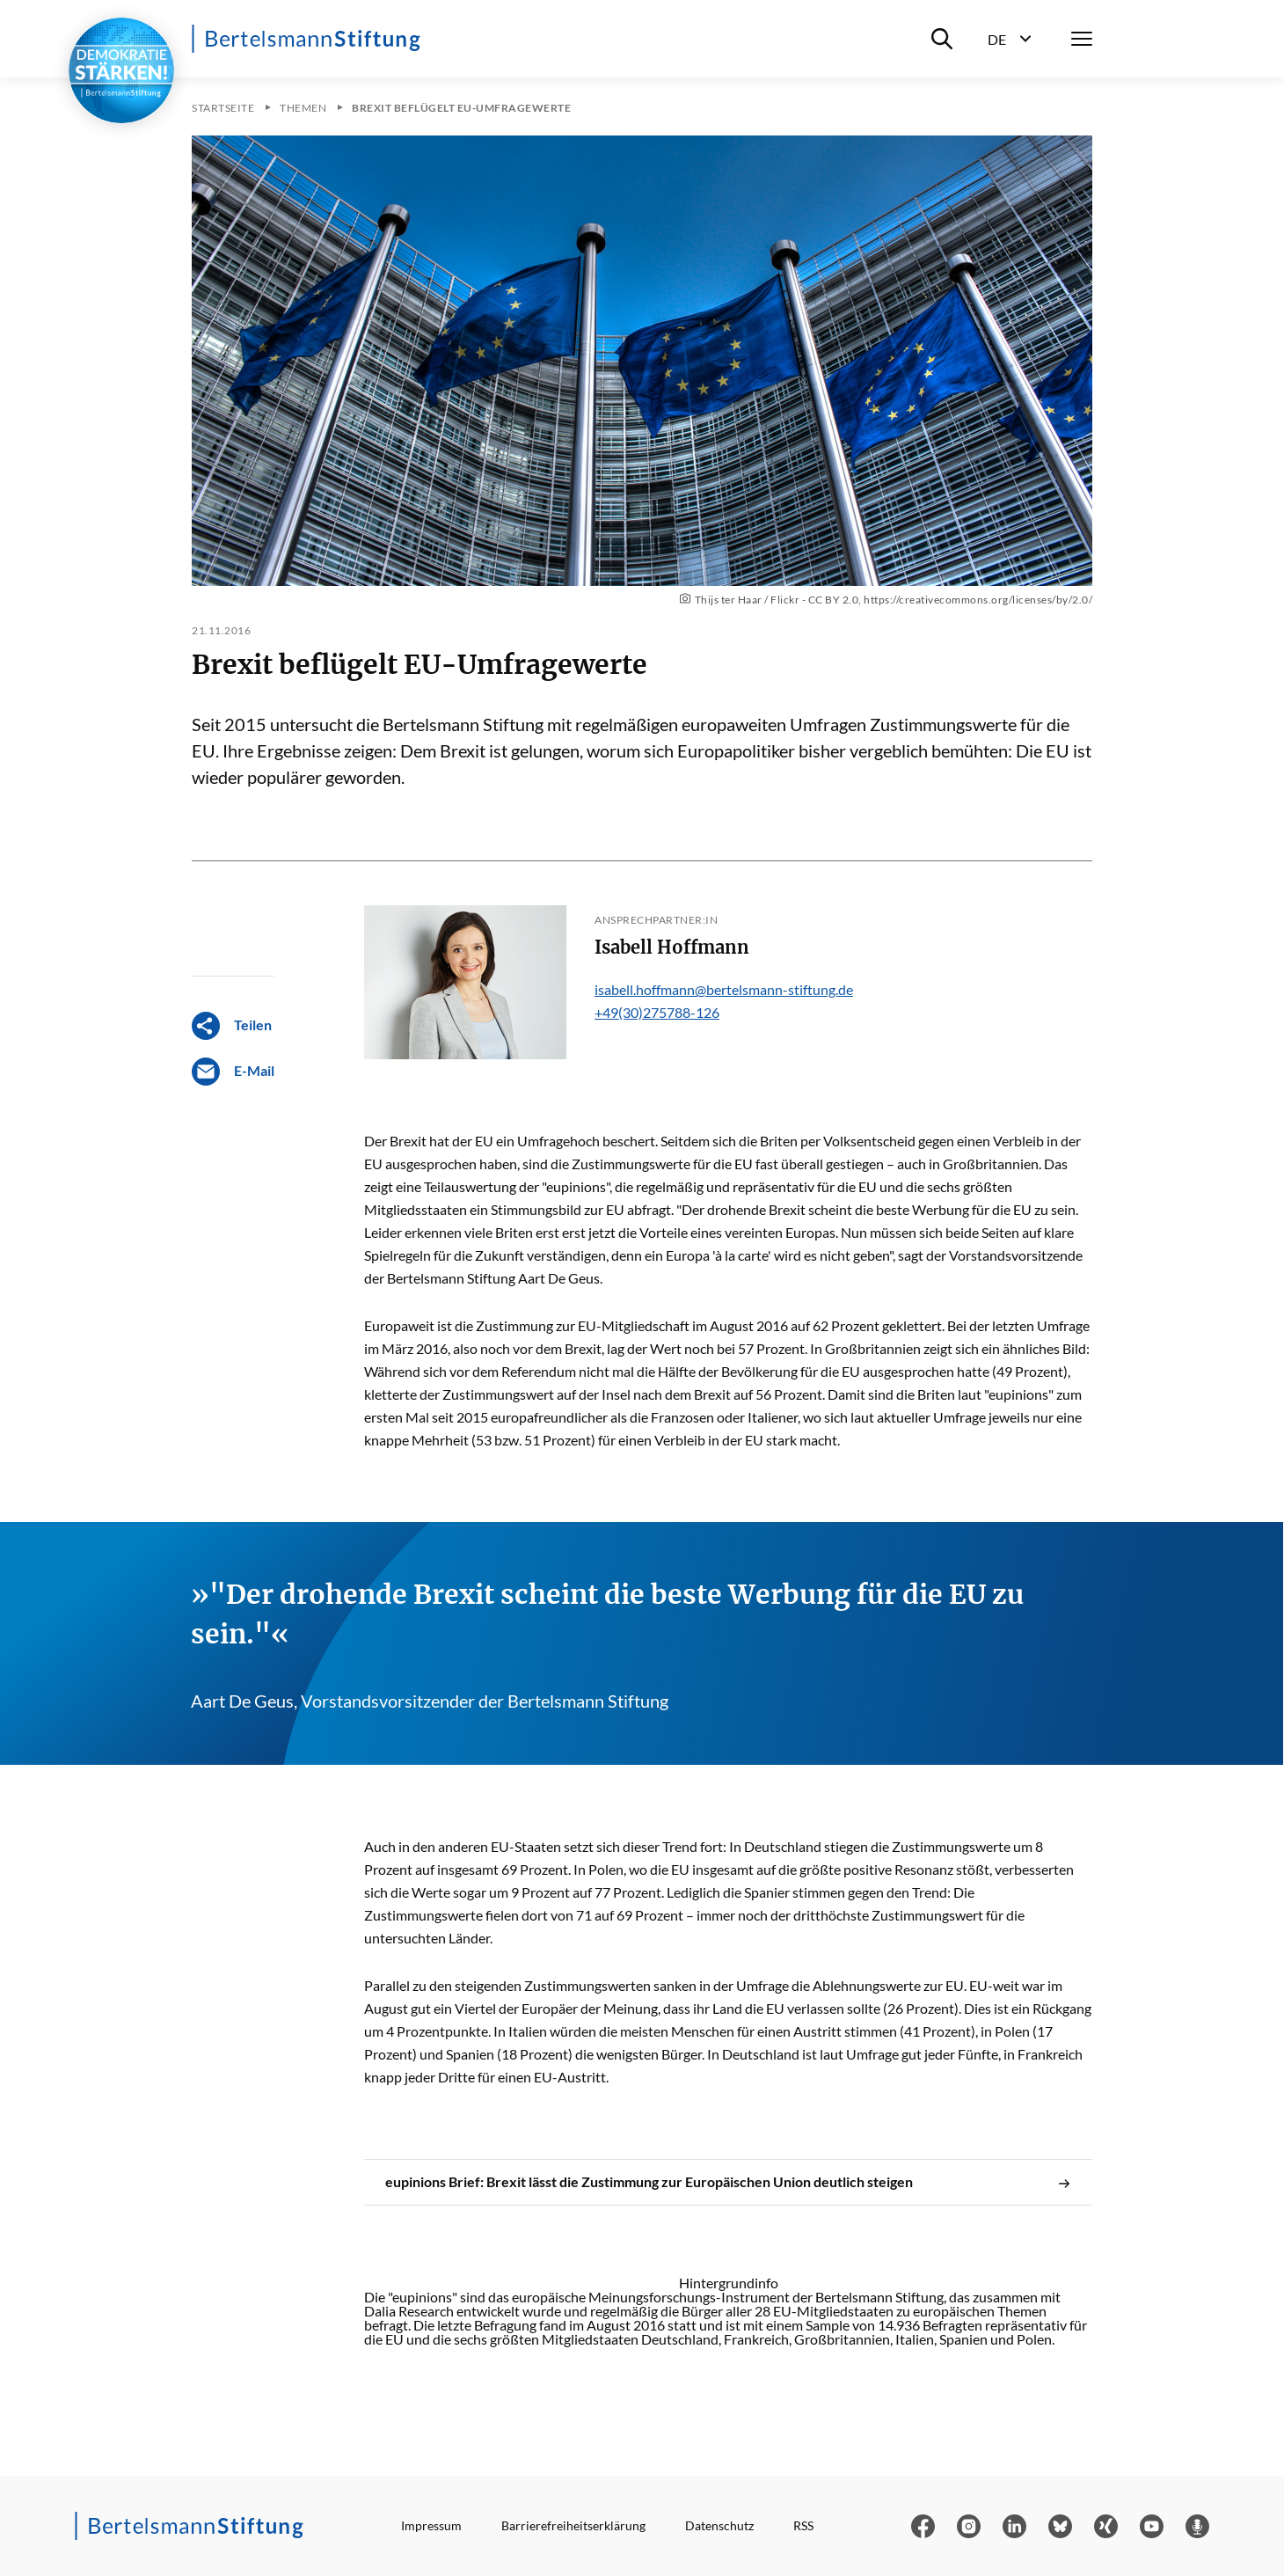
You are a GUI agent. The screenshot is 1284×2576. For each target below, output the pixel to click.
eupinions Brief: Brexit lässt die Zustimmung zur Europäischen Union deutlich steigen (728, 2181)
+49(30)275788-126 (657, 1012)
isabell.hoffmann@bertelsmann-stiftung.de (724, 989)
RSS (803, 2525)
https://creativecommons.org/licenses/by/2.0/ (978, 599)
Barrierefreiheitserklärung (573, 2525)
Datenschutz (719, 2525)
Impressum (431, 2525)
